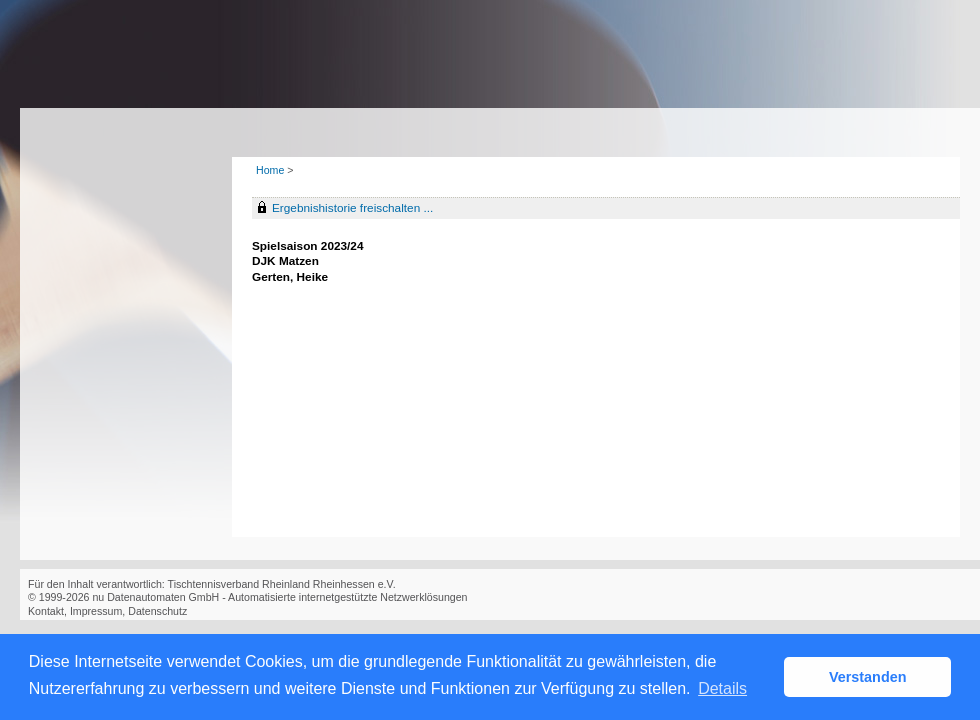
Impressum (96, 611)
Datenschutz (157, 611)
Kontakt (46, 611)
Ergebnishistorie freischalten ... (352, 208)
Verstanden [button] (868, 677)
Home (270, 170)
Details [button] (722, 688)
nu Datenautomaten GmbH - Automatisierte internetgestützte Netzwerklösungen (279, 597)
